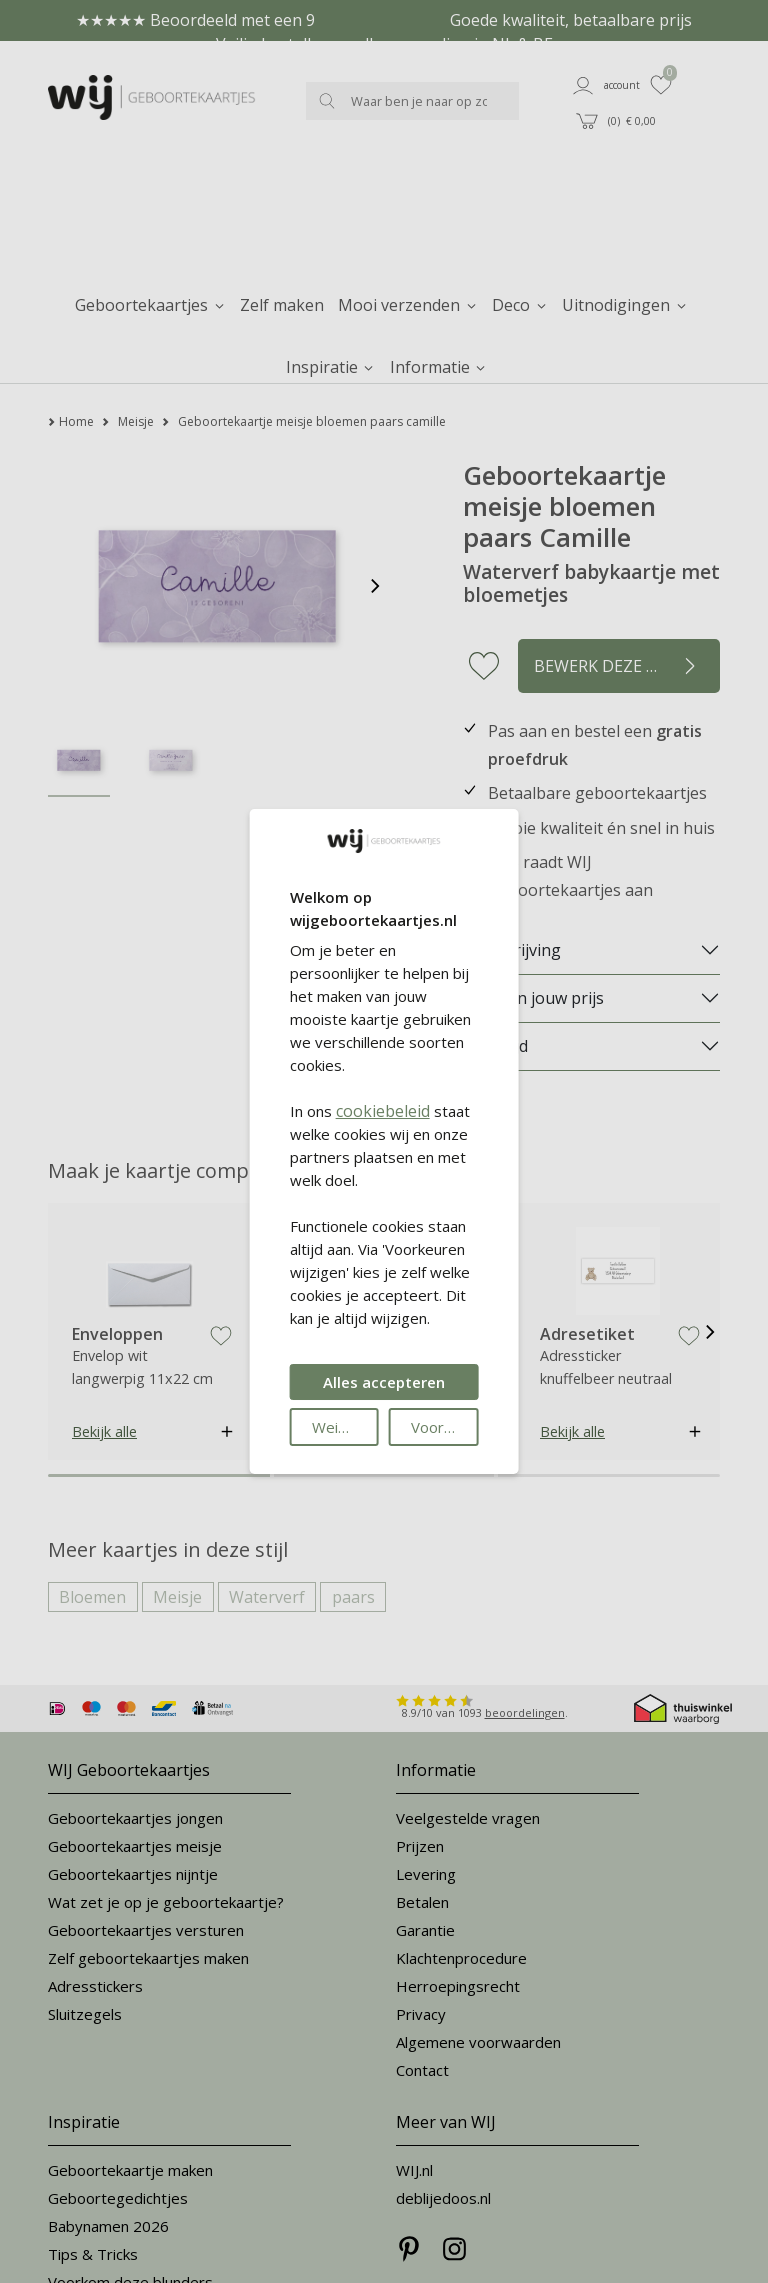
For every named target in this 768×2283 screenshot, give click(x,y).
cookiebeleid (383, 1111)
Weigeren (345, 1427)
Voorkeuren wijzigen (444, 1427)
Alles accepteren (384, 1382)
